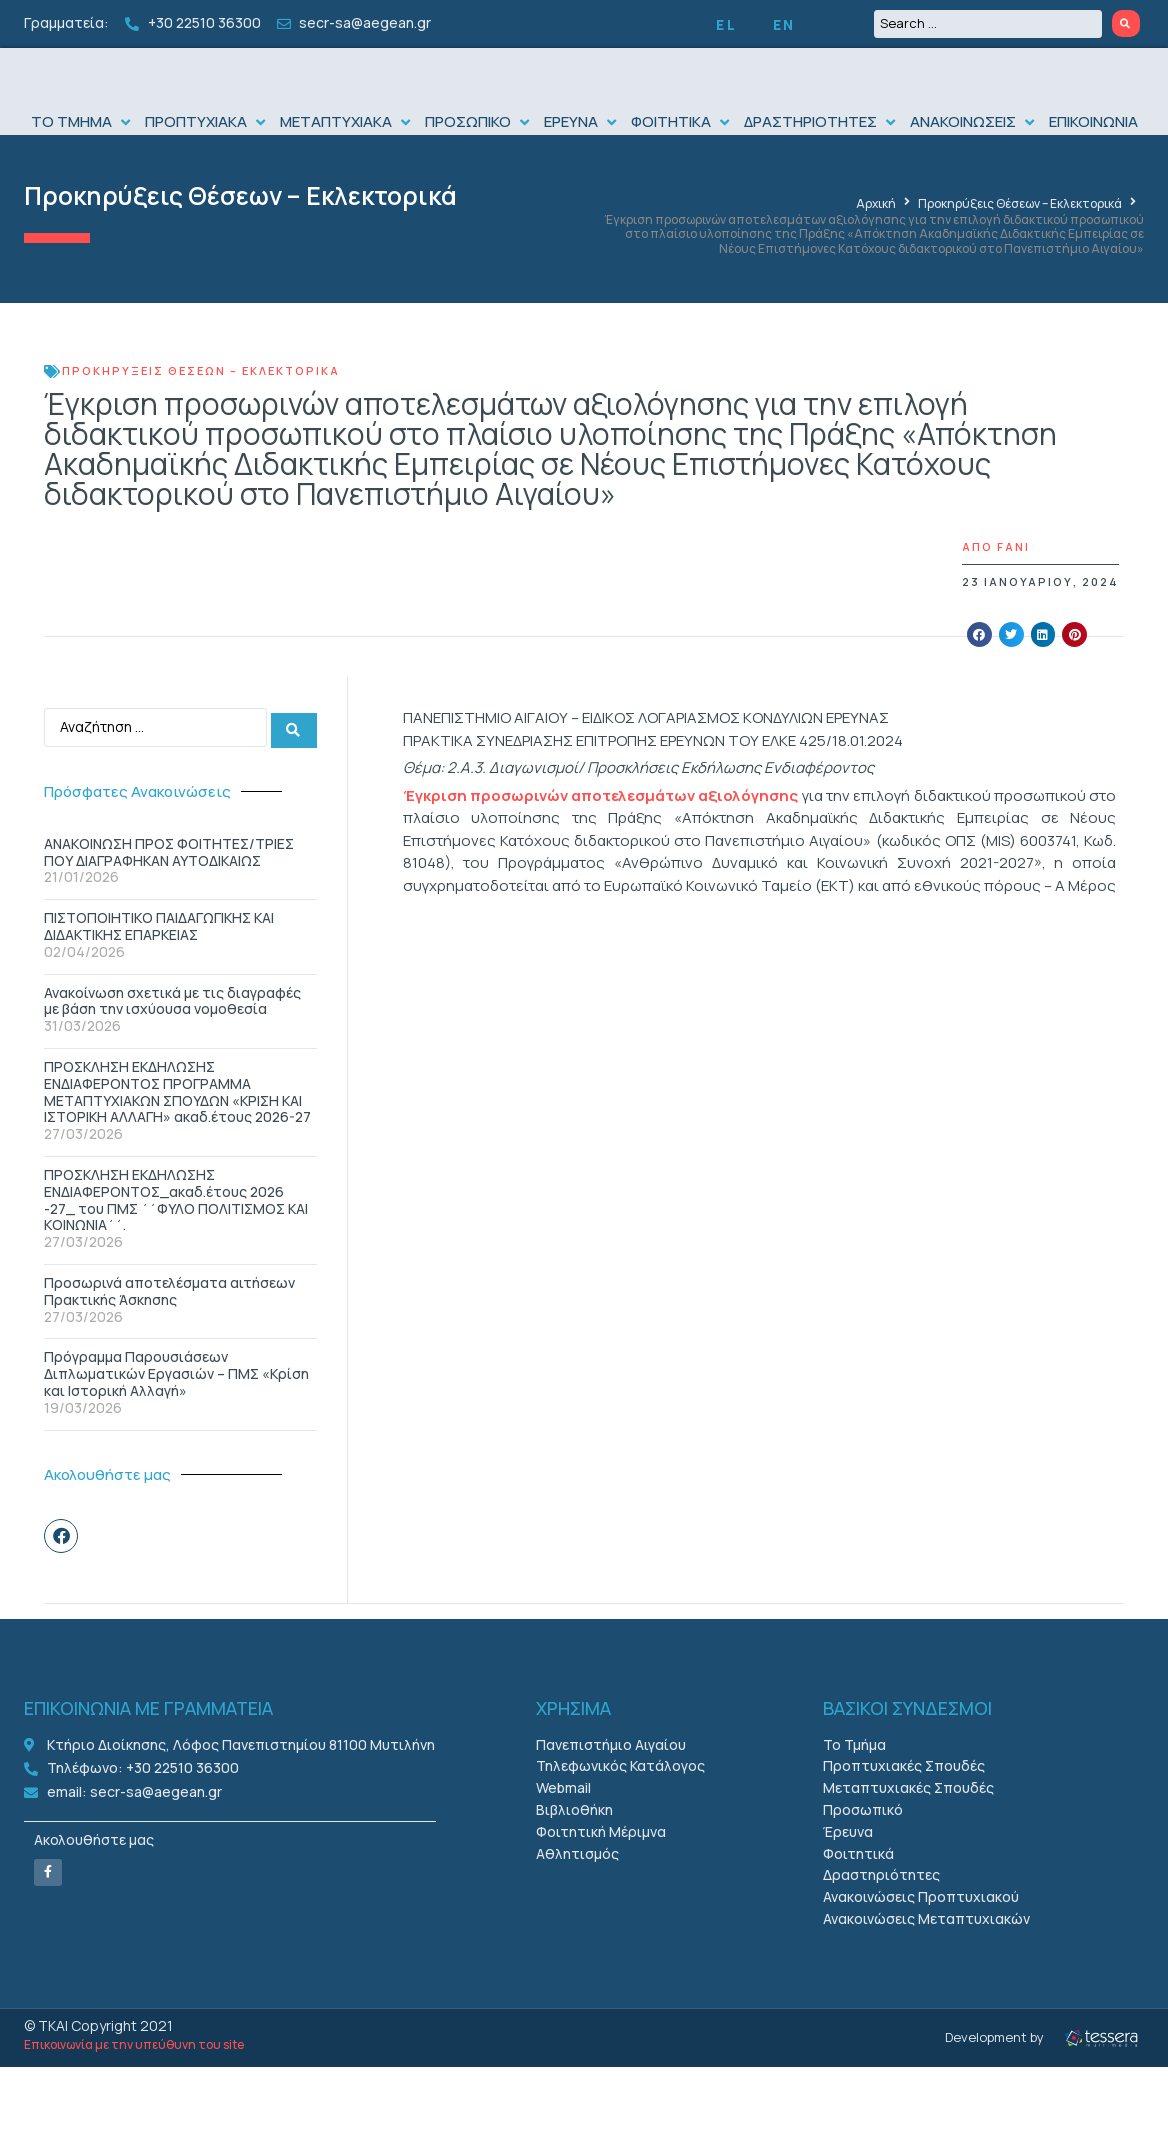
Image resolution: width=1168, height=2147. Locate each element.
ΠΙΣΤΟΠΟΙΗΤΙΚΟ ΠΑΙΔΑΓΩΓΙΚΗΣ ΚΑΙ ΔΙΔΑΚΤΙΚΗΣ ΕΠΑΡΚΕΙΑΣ (159, 964)
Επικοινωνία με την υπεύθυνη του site (134, 2082)
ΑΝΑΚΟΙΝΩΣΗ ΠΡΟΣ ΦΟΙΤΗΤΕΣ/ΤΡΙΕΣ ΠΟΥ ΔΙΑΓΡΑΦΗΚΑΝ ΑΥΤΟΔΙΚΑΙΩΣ (169, 890)
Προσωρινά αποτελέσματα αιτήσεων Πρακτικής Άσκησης (169, 1329)
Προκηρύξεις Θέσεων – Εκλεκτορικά (240, 236)
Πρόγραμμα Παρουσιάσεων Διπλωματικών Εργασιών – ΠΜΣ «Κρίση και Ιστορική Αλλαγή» (176, 1411)
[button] (83, 162)
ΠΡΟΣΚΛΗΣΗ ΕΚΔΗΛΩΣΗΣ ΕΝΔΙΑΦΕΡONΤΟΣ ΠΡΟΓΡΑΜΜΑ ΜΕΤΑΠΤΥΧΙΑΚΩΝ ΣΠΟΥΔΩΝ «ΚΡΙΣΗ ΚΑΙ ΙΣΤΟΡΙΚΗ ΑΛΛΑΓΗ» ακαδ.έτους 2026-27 (177, 1129)
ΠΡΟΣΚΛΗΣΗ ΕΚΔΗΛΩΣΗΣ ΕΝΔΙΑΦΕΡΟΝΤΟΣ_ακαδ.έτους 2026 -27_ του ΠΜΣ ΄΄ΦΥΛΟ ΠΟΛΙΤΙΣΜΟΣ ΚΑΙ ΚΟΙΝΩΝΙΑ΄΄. (176, 1237)
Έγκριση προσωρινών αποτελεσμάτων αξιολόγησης (601, 835)
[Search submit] (1126, 23)
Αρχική (876, 245)
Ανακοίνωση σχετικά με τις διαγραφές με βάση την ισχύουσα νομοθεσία (172, 1039)
